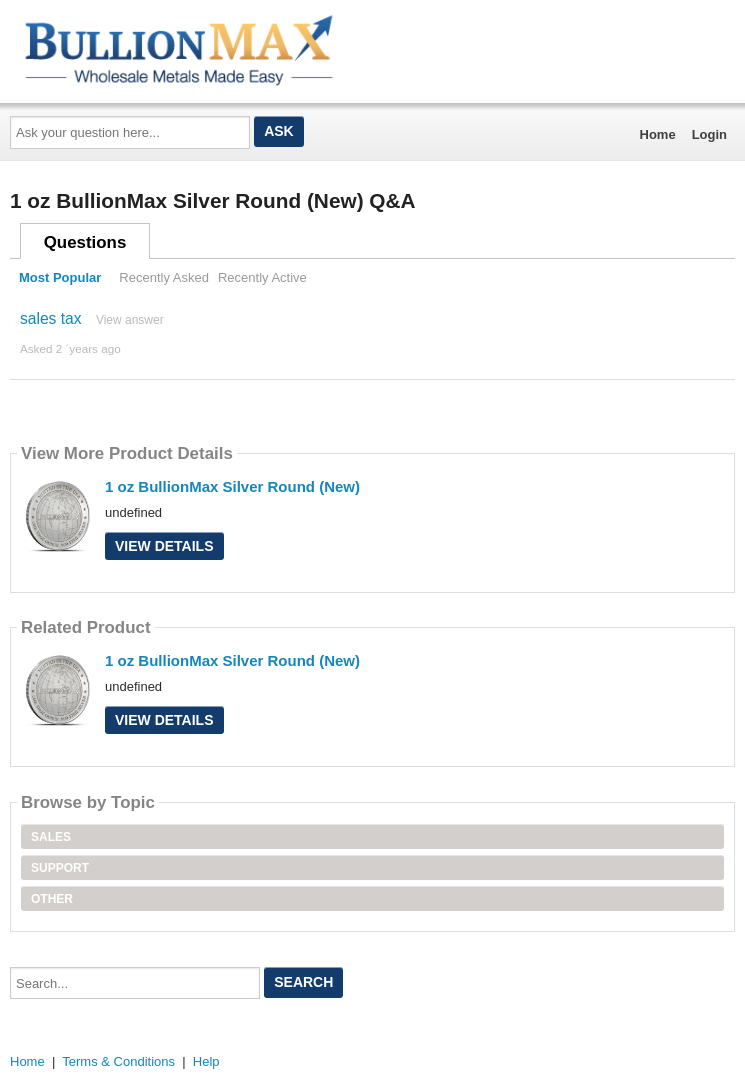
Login (709, 134)
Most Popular (60, 277)
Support (60, 868)
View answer (130, 320)
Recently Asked (164, 277)
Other (52, 899)
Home (658, 134)
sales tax (51, 318)
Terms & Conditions (118, 1061)
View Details (164, 546)
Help (206, 1061)
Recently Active (262, 277)
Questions (85, 242)
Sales (51, 837)
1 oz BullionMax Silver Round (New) (232, 486)
